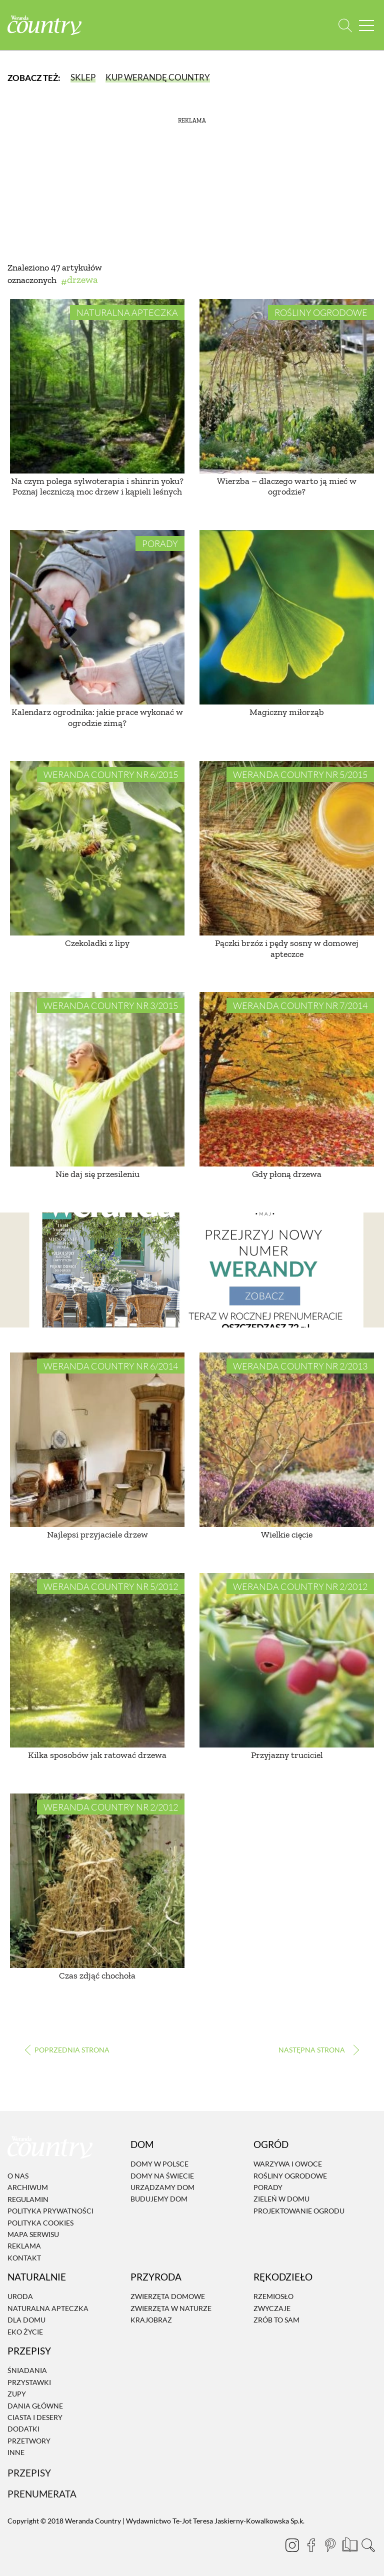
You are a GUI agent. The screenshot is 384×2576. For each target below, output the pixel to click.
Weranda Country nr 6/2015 (111, 774)
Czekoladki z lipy (97, 943)
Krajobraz (151, 2320)
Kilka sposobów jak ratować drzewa (97, 1755)
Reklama (24, 2246)
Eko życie (25, 2332)
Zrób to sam (277, 2320)
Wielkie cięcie (286, 1534)
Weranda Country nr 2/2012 (300, 1586)
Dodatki (24, 2429)
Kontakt (24, 2258)
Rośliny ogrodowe (321, 312)
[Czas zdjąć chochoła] (97, 1881)
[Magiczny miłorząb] (287, 617)
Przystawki (29, 2382)
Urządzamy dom (162, 2187)
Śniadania (27, 2370)
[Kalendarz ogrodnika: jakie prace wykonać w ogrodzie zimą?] (97, 617)
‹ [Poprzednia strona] (67, 2049)
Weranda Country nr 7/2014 (300, 1005)
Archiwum (28, 2188)
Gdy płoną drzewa (287, 1174)
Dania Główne (35, 2406)
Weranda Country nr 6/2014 (111, 1366)
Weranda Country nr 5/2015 (300, 774)
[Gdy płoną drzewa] (287, 1079)
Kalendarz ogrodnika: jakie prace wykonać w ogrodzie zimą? (97, 717)
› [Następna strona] (316, 2049)
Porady (160, 543)
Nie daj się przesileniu (98, 1174)
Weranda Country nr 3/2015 (111, 1005)
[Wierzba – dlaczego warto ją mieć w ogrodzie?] (287, 386)
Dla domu (27, 2320)
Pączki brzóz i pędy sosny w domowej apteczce (286, 949)
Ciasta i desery (35, 2417)
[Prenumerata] (349, 2543)
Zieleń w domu (282, 2199)
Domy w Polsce (159, 2164)
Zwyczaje (272, 2308)
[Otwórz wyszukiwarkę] (345, 25)
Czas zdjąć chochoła (97, 1975)
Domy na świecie (162, 2176)
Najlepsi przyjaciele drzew (97, 1534)
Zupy (17, 2394)
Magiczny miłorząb (287, 712)
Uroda (20, 2296)
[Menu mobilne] (366, 25)
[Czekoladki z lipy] (97, 848)
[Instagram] (292, 2545)
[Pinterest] (330, 2545)
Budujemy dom (159, 2199)
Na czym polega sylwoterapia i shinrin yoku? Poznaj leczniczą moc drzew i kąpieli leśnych (97, 487)
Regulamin (28, 2199)
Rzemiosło (274, 2296)
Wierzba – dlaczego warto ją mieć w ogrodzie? (286, 487)
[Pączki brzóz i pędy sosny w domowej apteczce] (287, 848)
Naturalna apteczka (127, 312)
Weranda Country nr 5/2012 (111, 1586)
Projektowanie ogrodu (299, 2210)
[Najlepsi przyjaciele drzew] (97, 1439)
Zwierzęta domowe (167, 2296)
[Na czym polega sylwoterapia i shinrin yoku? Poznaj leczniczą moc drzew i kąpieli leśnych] (97, 386)
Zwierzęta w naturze (171, 2308)
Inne (16, 2452)
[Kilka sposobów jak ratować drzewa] (97, 1660)
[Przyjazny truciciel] (287, 1660)
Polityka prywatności (51, 2210)
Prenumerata (42, 2494)
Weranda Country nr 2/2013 (300, 1366)
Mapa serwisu (33, 2234)
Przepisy (29, 2473)
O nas (18, 2176)
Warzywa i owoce (288, 2164)
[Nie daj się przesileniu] (97, 1079)
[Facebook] (311, 2545)
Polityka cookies (41, 2222)
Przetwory (29, 2440)
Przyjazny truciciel (287, 1755)
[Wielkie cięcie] (287, 1439)
